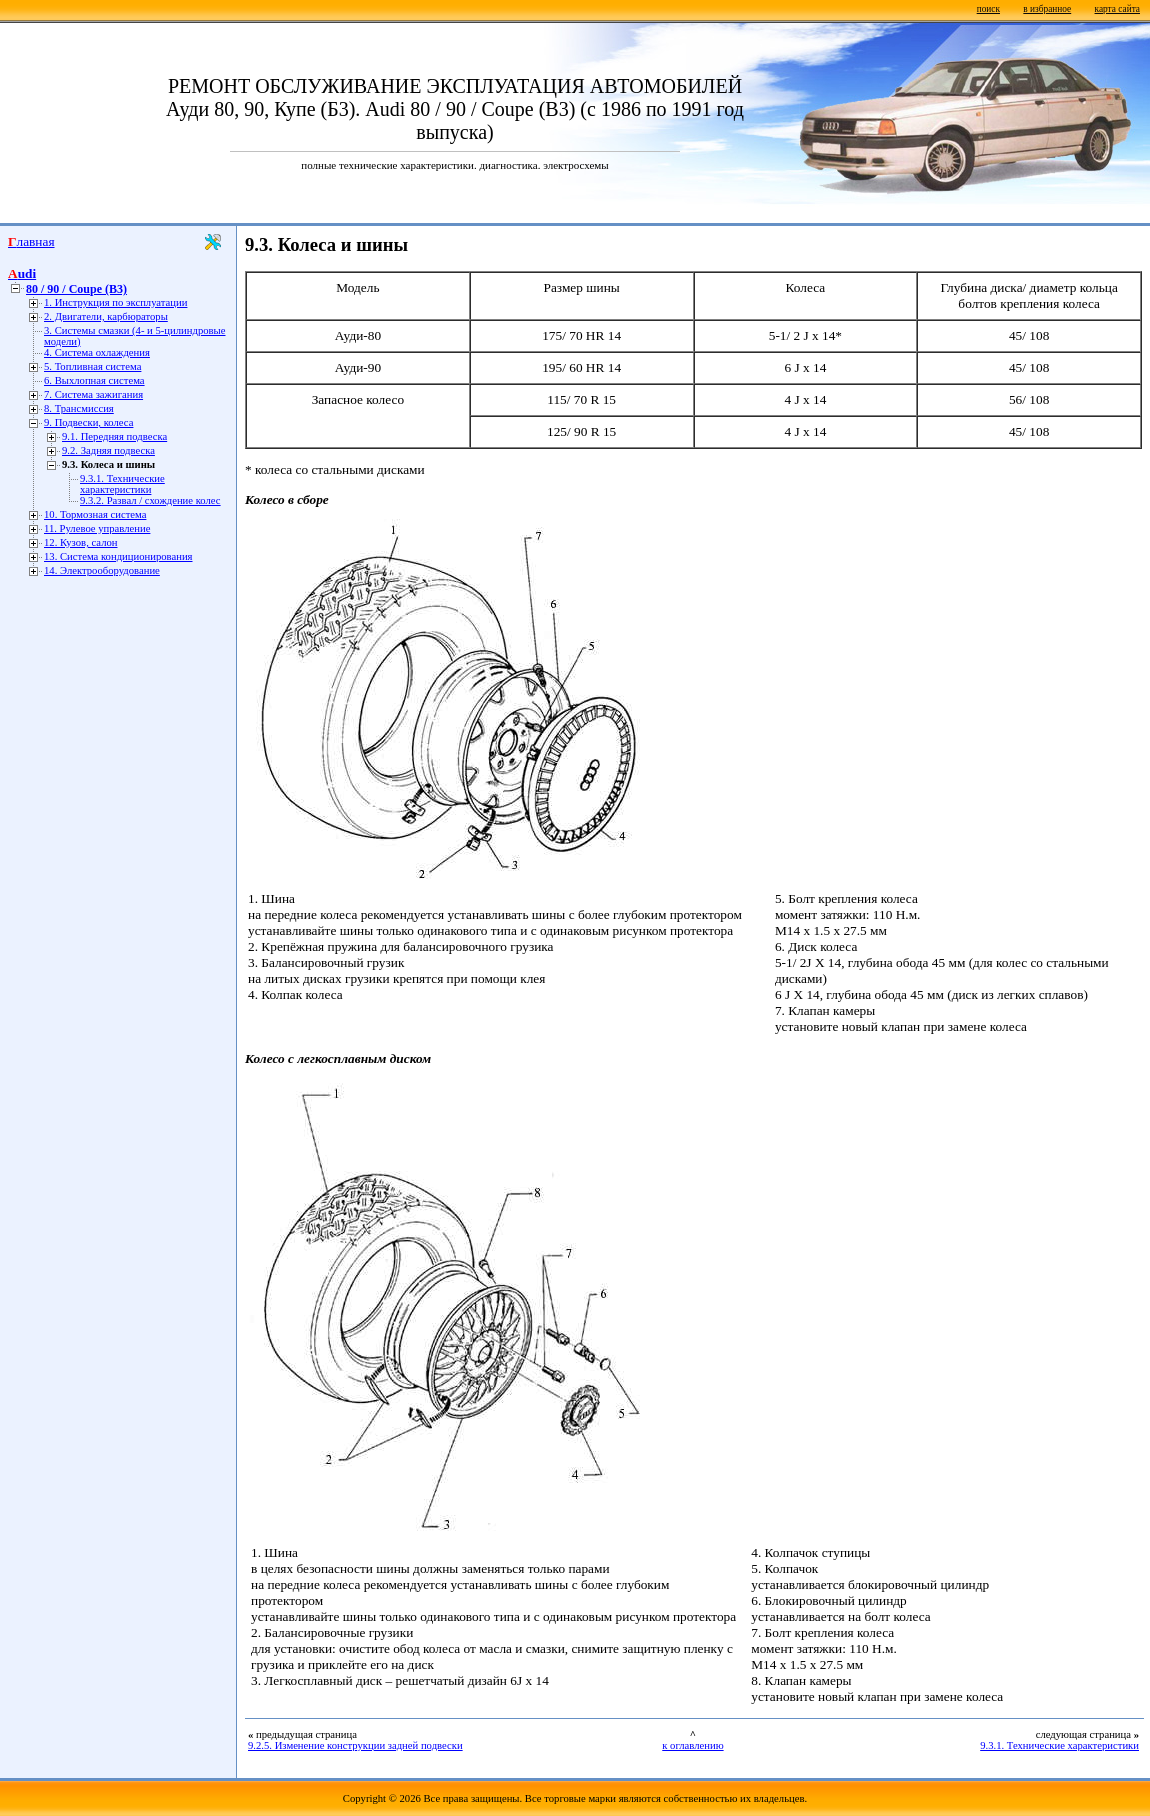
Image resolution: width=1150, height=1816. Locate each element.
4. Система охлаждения (97, 352)
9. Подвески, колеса (88, 422)
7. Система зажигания (93, 394)
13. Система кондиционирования (118, 556)
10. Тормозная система (95, 514)
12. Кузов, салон (81, 542)
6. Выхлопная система (94, 380)
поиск (988, 9)
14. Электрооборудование (102, 570)
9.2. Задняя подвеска (108, 450)
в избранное (1047, 9)
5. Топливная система (92, 366)
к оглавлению (692, 1745)
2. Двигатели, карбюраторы (106, 316)
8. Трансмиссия (79, 408)
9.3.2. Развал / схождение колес (150, 500)
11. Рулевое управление (97, 528)
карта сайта (1117, 9)
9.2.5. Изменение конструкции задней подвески (355, 1745)
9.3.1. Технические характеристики (122, 484)
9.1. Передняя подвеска (114, 436)
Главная (31, 241)
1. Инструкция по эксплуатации (115, 302)
